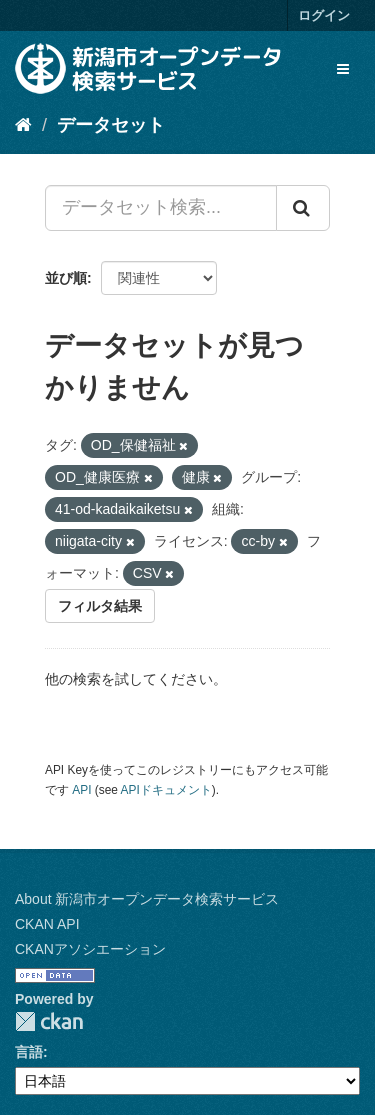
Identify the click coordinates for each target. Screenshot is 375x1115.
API (81, 790)
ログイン (324, 15)
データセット (111, 125)
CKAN (49, 1021)
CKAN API (47, 924)
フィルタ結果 (100, 606)
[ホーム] (23, 125)
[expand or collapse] (343, 69)
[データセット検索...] (161, 208)
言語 (29, 1052)
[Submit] (303, 208)
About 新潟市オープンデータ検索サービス (147, 899)
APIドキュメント (166, 790)
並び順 (66, 278)
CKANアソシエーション (90, 949)
